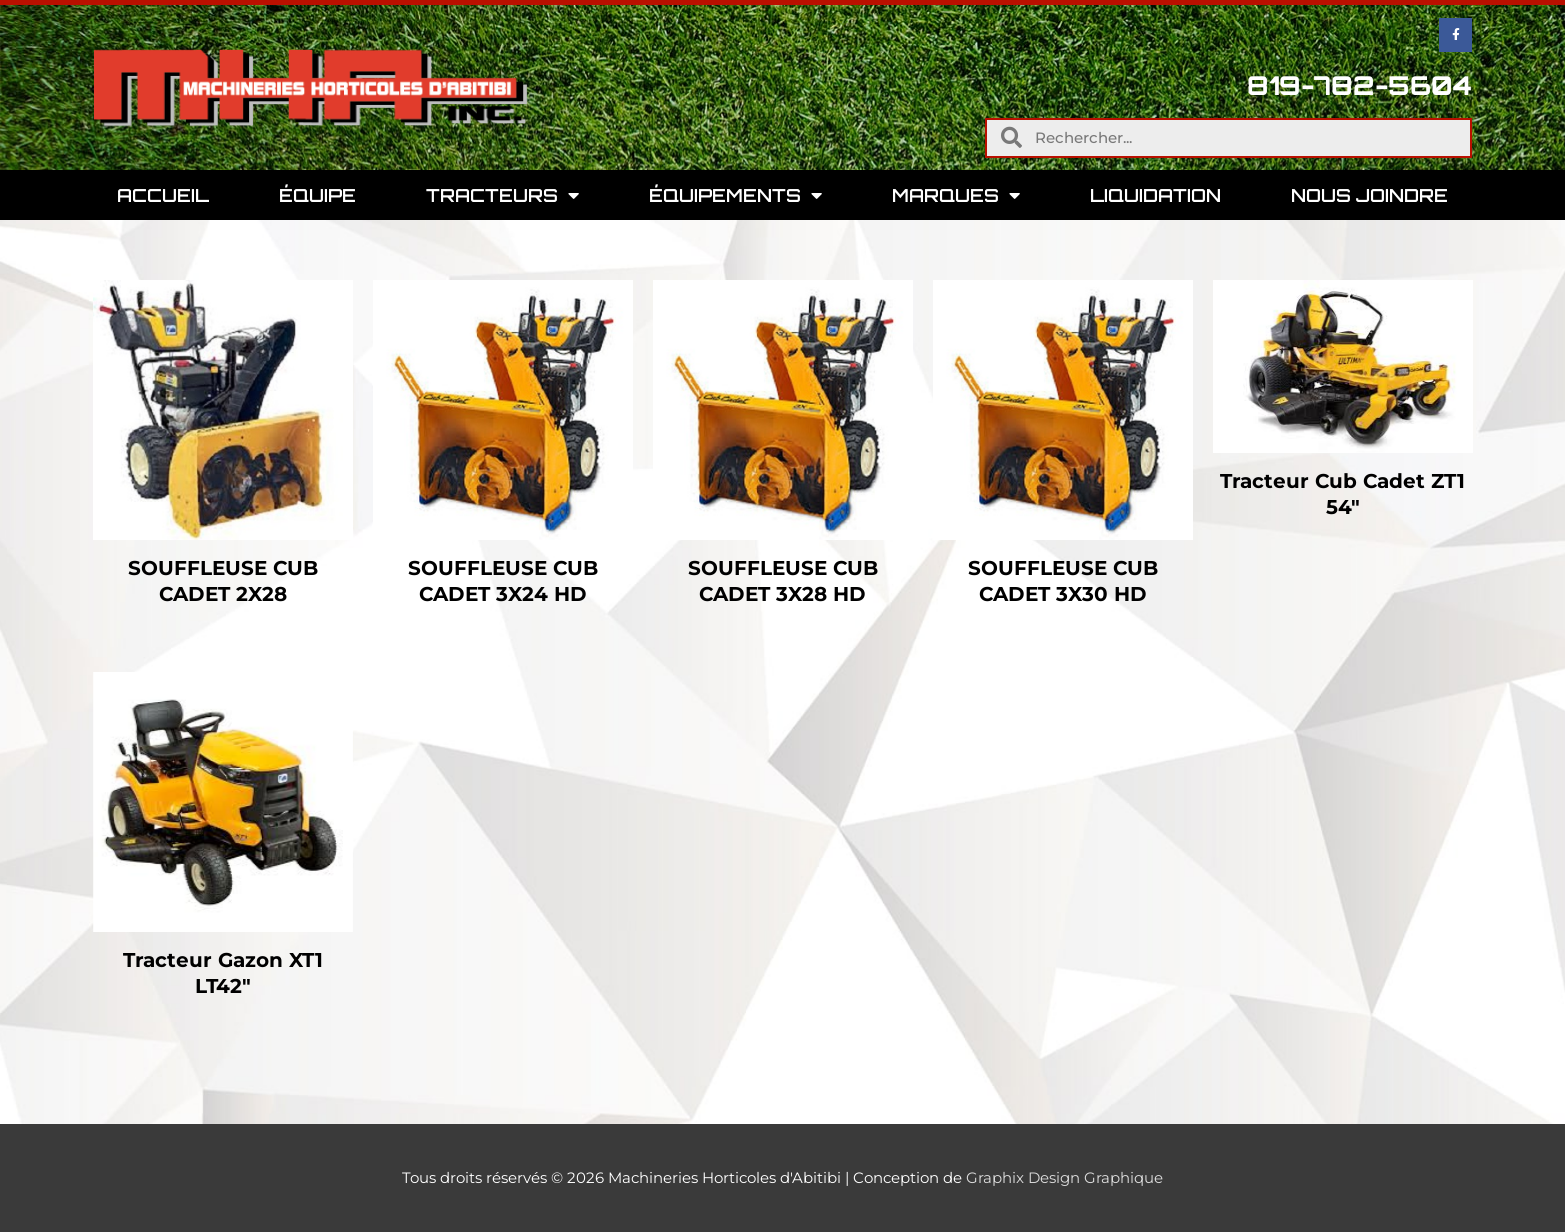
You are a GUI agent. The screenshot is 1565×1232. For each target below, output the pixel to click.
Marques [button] (956, 195)
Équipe (317, 195)
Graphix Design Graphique (1064, 1177)
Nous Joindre (1369, 195)
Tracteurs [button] (502, 195)
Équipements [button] (735, 195)
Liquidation (1155, 195)
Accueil (163, 195)
